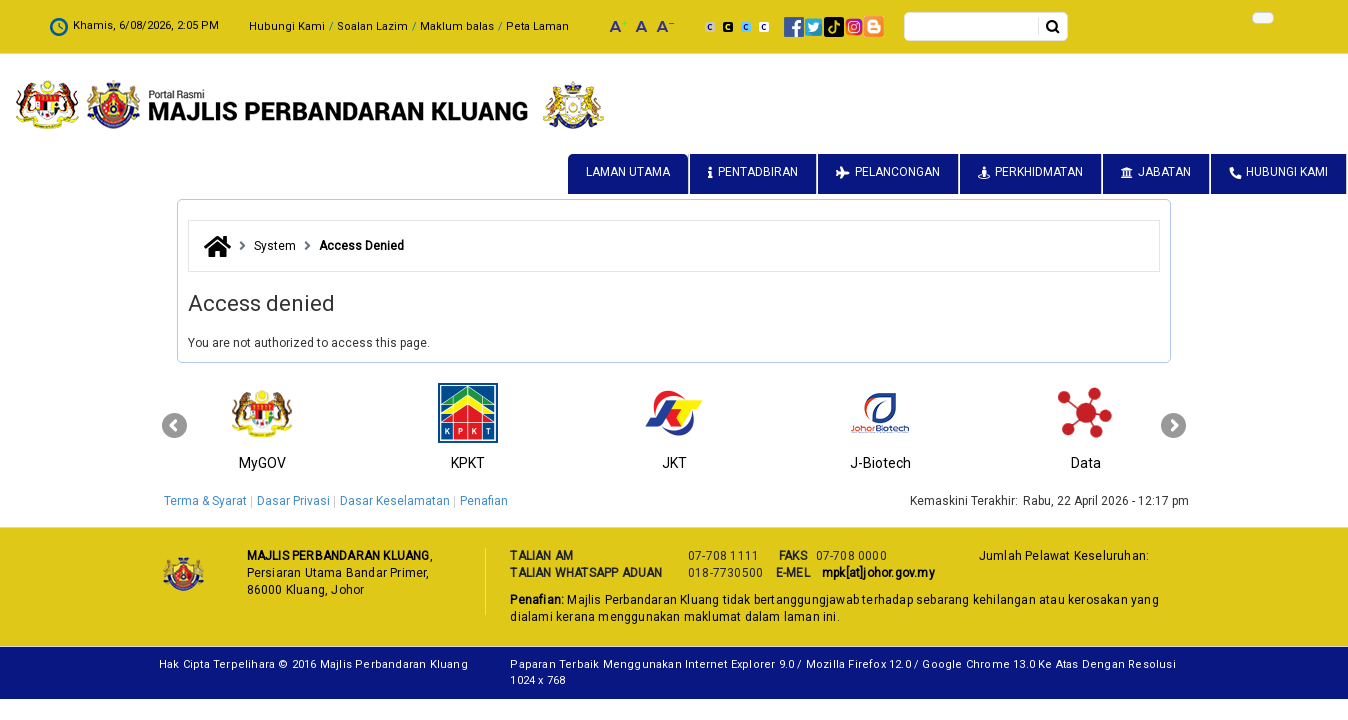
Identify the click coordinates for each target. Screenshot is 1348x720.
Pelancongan (897, 172)
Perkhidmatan (1039, 172)
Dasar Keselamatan (395, 501)
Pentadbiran (758, 172)
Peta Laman (394, 26)
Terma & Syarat (205, 501)
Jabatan (1164, 172)
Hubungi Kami (144, 26)
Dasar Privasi (293, 501)
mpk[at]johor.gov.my (875, 573)
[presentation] (174, 426)
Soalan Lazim (229, 26)
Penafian (484, 501)
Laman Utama (628, 172)
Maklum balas (314, 26)
